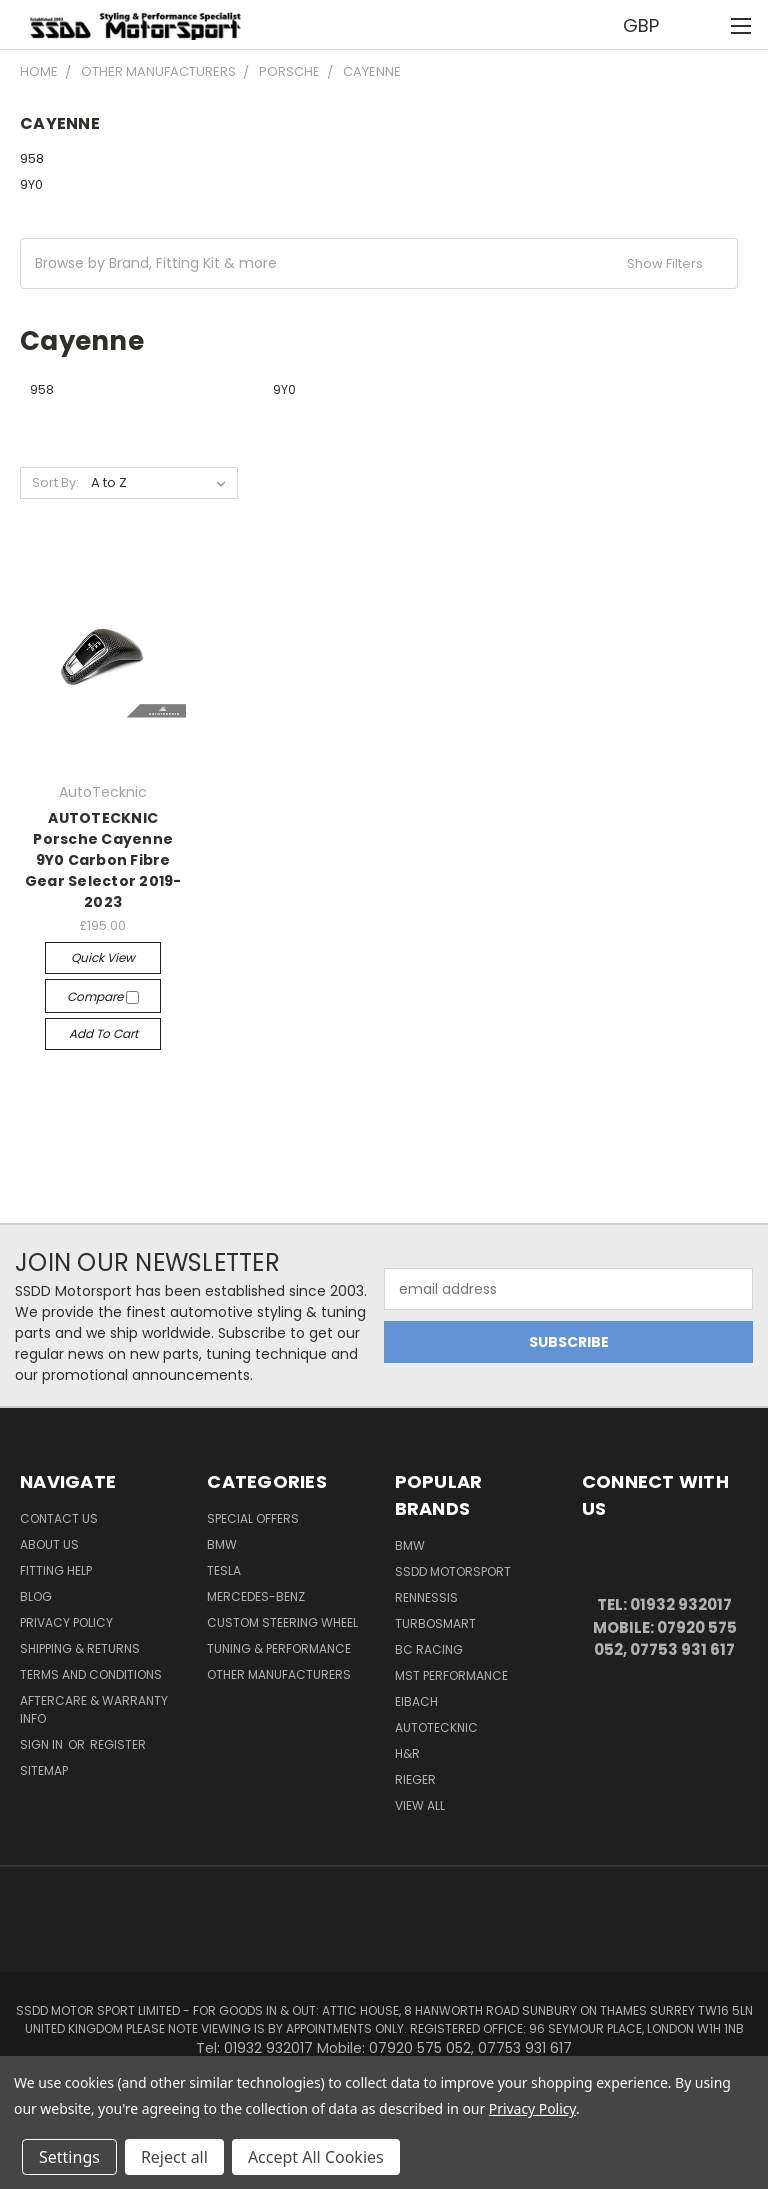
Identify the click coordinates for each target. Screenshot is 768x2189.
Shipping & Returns (80, 1648)
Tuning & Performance (279, 1648)
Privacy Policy (66, 1622)
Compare (103, 996)
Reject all (174, 2157)
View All (420, 1805)
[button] (379, 263)
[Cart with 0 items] (703, 25)
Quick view (103, 957)
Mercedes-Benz (256, 1596)
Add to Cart (103, 1033)
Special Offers (253, 1518)
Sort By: (55, 482)
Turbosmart (435, 1623)
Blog (36, 1596)
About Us (49, 1544)
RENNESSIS (426, 1597)
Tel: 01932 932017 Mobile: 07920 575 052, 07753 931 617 (665, 1627)
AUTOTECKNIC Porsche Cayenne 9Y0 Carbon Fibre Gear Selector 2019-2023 (103, 860)
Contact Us (59, 1518)
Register (118, 1744)
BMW (222, 1544)
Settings (69, 2157)
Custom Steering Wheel (282, 1622)
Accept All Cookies (316, 2157)
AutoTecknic (436, 1727)
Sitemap (44, 1770)
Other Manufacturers (279, 1674)
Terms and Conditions (91, 1674)
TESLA (224, 1570)
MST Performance (451, 1675)
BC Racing (429, 1649)
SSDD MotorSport (453, 1571)
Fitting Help (56, 1570)
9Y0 (31, 184)
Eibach (416, 1701)
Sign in (43, 1744)
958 (32, 158)
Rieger (415, 1779)
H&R (407, 1753)
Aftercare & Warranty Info (94, 1709)
